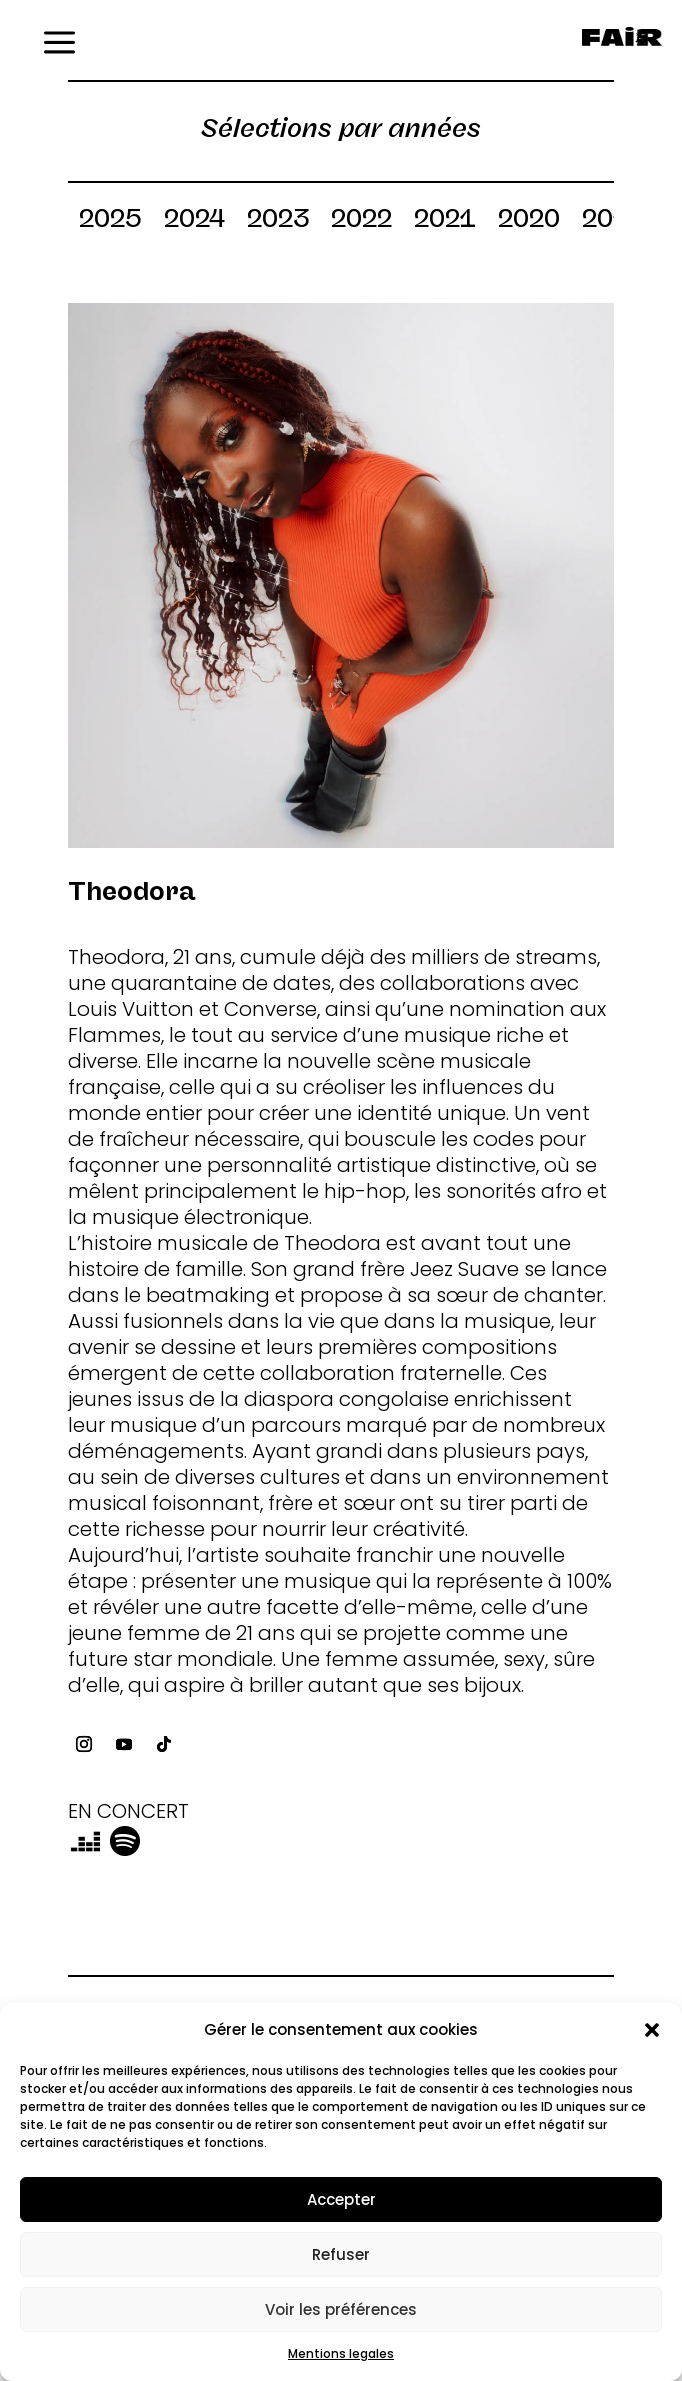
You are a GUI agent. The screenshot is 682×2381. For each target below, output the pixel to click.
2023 (278, 222)
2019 (613, 222)
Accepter (341, 2199)
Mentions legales (341, 2353)
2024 (194, 222)
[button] (652, 2030)
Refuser (341, 2254)
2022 (361, 222)
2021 (445, 222)
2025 (110, 222)
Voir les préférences (341, 2309)
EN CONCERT (128, 1811)
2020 (529, 222)
